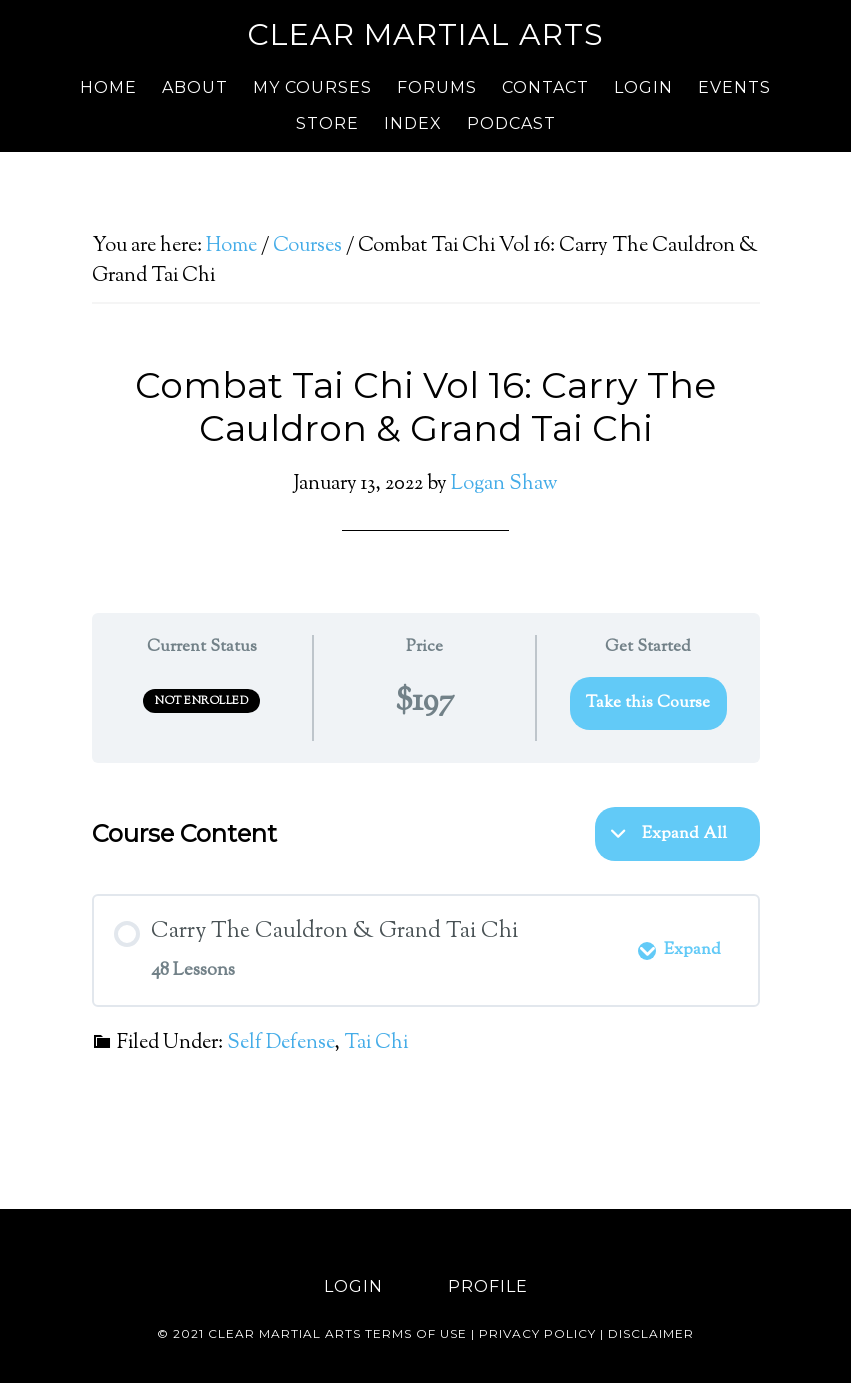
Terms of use (416, 1333)
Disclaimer (651, 1333)
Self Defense (280, 1043)
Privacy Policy (537, 1333)
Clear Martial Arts (425, 34)
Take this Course (648, 703)
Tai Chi (376, 1043)
